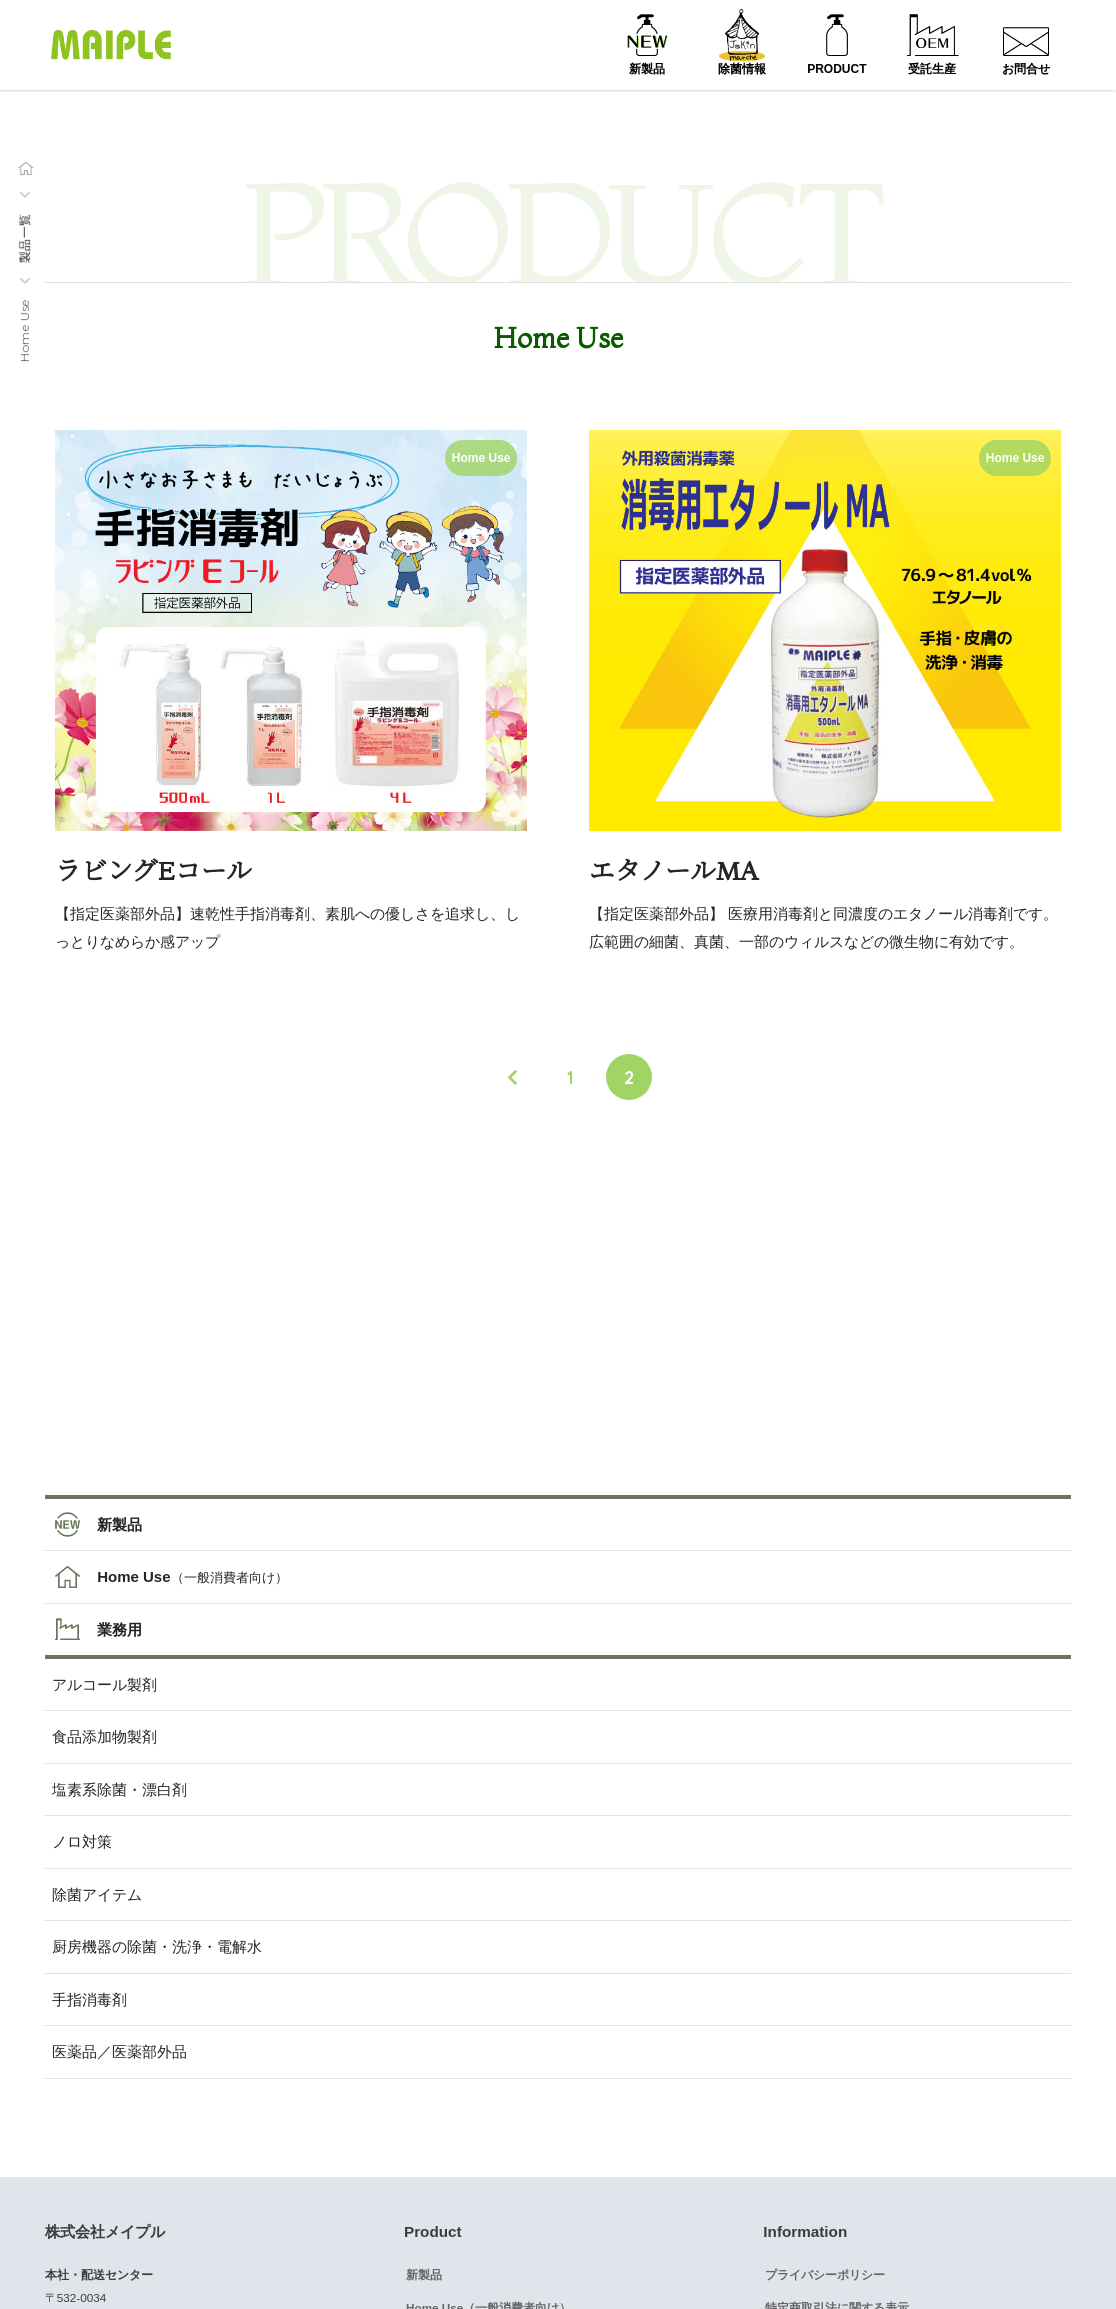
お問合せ (1026, 69)
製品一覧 (25, 238)
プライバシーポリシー (825, 2274)
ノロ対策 (82, 1841)
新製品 (647, 69)
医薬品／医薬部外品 (119, 2051)
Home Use (133, 1576)
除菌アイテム (97, 1894)
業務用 (119, 1629)
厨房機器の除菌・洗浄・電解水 (157, 1946)
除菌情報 (742, 69)
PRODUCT (836, 69)
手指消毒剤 (89, 1999)
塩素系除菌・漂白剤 (119, 1789)
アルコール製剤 (104, 1684)
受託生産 (932, 69)
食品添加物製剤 (104, 1736)
